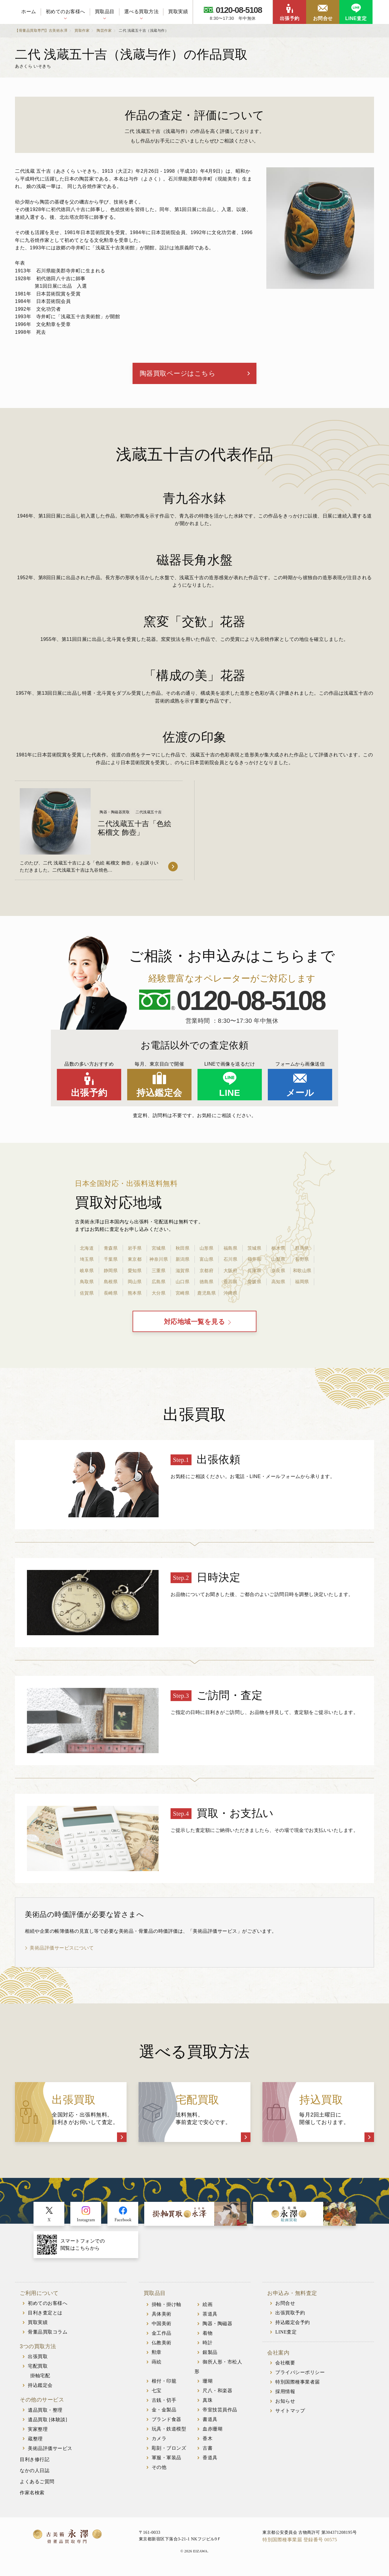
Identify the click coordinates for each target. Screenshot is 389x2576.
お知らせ (285, 2406)
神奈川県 (158, 1261)
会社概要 (285, 2368)
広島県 (158, 1284)
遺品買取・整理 (45, 2415)
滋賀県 (182, 1272)
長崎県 (110, 1295)
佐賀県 (86, 1295)
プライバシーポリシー (300, 2377)
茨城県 (254, 1250)
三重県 (158, 1272)
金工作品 (161, 2338)
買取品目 (105, 11)
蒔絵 (157, 2366)
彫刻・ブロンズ (169, 2453)
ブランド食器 (166, 2424)
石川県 (230, 1261)
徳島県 (206, 1284)
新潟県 (182, 1261)
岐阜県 (86, 1272)
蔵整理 (35, 2443)
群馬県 (302, 1250)
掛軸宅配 (40, 2381)
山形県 (206, 1250)
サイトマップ (290, 2416)
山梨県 (278, 1261)
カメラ (159, 2443)
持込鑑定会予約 (292, 2327)
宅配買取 (38, 2371)
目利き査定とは (45, 2318)
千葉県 (110, 1261)
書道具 (210, 2424)
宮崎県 (182, 1295)
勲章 (157, 2357)
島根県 (110, 1284)
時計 (207, 2347)
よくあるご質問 (37, 2486)
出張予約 (290, 18)
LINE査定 (356, 18)
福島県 (230, 1250)
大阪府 (230, 1272)
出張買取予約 (290, 2318)
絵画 (207, 2309)
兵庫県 (254, 1272)
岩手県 (134, 1250)
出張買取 (38, 2361)
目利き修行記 (34, 2464)
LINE (229, 1095)
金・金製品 (164, 2414)
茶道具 (210, 2319)
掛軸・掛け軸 (166, 2309)
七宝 (157, 2395)
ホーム (28, 11)
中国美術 (161, 2328)
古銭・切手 (164, 2405)
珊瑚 (207, 2386)
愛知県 (134, 1272)
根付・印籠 (164, 2386)
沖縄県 (230, 1295)
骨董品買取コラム (47, 2337)
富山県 (206, 1261)
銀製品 (210, 2357)
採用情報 (285, 2396)
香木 (207, 2443)
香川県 (230, 1284)
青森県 (110, 1250)
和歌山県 (302, 1272)
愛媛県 (254, 1284)
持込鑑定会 (159, 1095)
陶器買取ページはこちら (182, 375)
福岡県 (302, 1284)
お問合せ (323, 18)
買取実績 (178, 11)
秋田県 (182, 1250)
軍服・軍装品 (166, 2462)
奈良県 (278, 1272)
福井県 (254, 1261)
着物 (207, 2338)
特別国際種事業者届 (297, 2387)
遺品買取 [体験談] (47, 2424)
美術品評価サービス (50, 2453)
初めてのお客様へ (65, 11)
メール (300, 1095)
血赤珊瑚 (212, 2434)
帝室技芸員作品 (220, 2414)
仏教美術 (161, 2347)
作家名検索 (32, 2497)
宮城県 (158, 1250)
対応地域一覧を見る (194, 1326)
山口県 (182, 1284)
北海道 (86, 1250)
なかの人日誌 (34, 2475)
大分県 (158, 1295)
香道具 (210, 2462)
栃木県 (278, 1250)
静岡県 (110, 1272)
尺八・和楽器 (217, 2395)
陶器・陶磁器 (217, 2328)
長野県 (302, 1261)
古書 (207, 2453)
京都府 (206, 1272)
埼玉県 (86, 1261)
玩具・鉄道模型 (169, 2434)
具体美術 (161, 2319)
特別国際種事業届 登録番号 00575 (299, 2544)
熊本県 (134, 1295)
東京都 (134, 1261)
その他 (159, 2472)
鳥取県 (86, 1284)
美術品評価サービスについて (62, 1952)
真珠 (207, 2405)
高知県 (278, 1284)
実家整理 (38, 2434)
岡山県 (134, 1284)
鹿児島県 (206, 1295)
